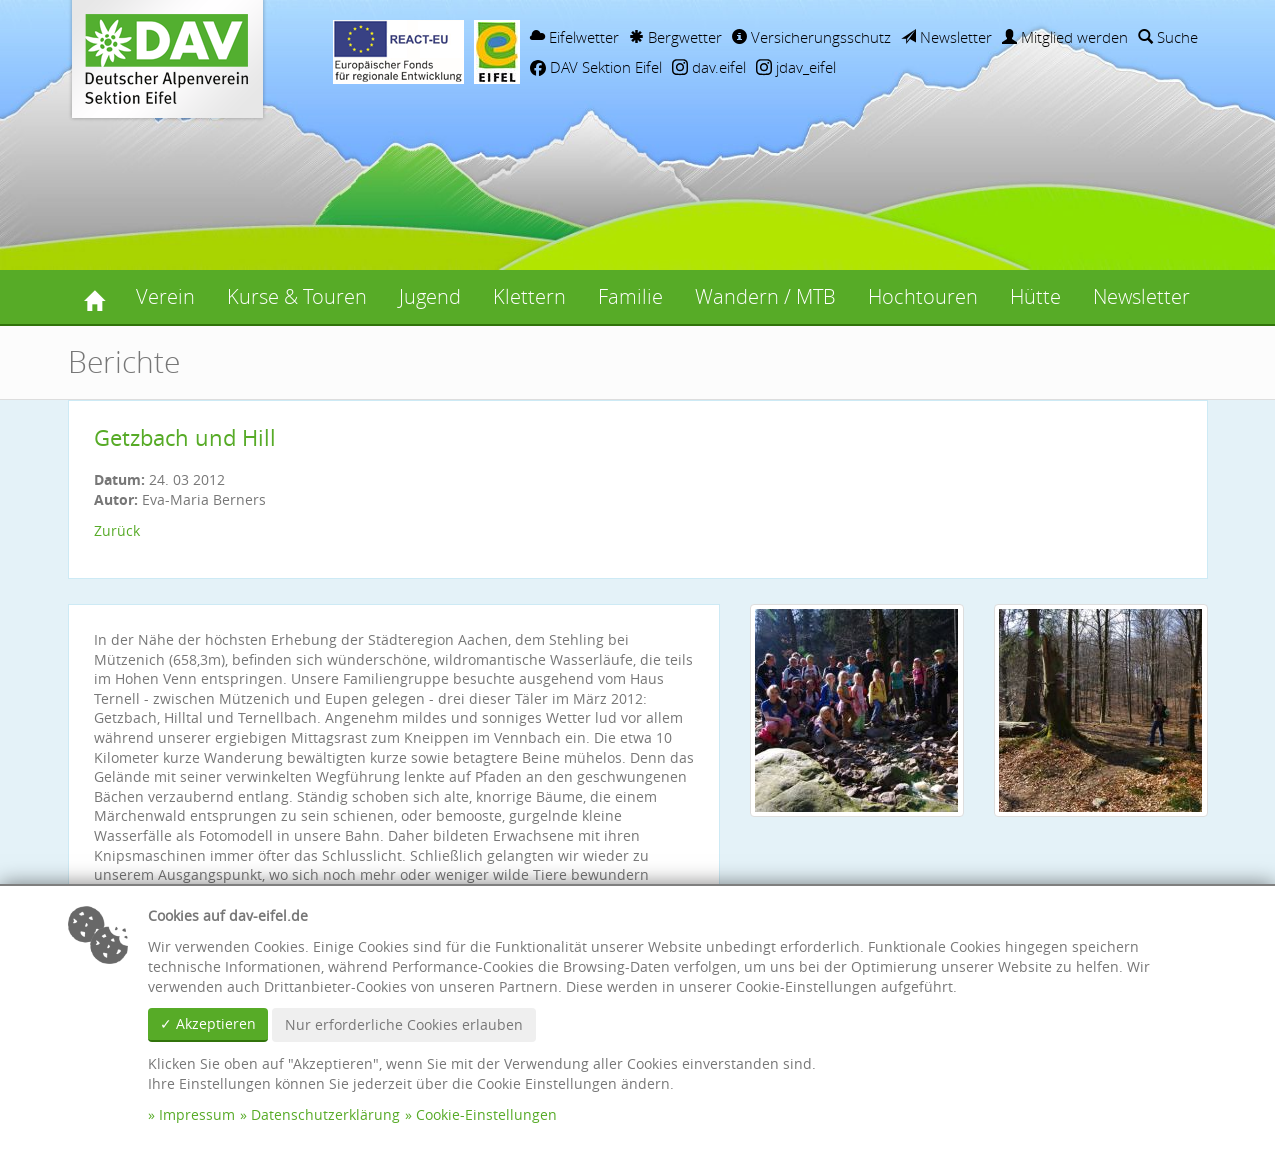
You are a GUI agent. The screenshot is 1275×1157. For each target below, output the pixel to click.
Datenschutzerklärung (325, 1114)
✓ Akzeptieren (208, 1023)
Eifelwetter (574, 37)
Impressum (197, 1114)
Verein (165, 296)
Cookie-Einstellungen (486, 1114)
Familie (630, 296)
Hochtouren (923, 296)
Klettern (529, 296)
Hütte (1035, 296)
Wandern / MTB (765, 296)
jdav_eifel (796, 67)
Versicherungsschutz (811, 37)
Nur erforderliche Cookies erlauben (404, 1024)
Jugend (430, 296)
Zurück (117, 530)
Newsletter (946, 37)
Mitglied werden (1065, 37)
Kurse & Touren (297, 296)
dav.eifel (709, 67)
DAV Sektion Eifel (596, 67)
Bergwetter (675, 37)
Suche (1168, 37)
